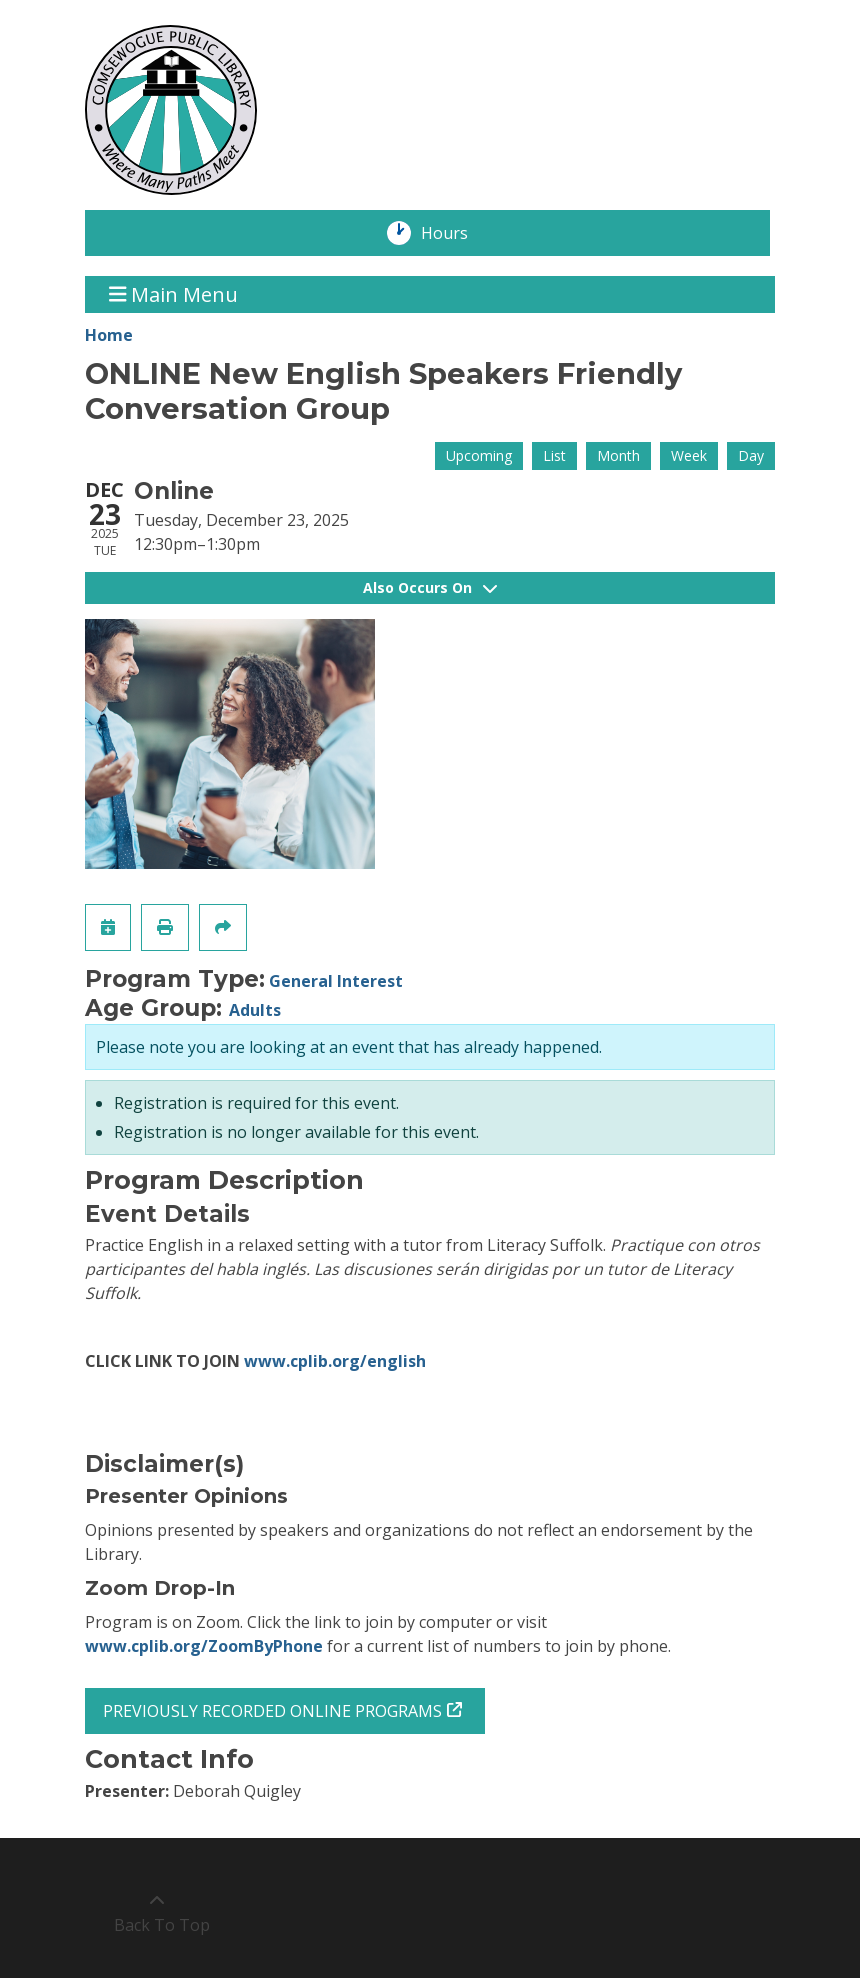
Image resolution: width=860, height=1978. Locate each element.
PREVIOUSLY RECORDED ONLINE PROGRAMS (272, 1711)
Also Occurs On (430, 587)
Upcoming (479, 455)
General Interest (336, 981)
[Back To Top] (156, 1913)
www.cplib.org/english (335, 1361)
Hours (455, 233)
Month (618, 455)
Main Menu (174, 294)
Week (689, 455)
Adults (255, 1010)
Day (751, 455)
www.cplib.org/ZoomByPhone (204, 1646)
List (554, 455)
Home (109, 335)
